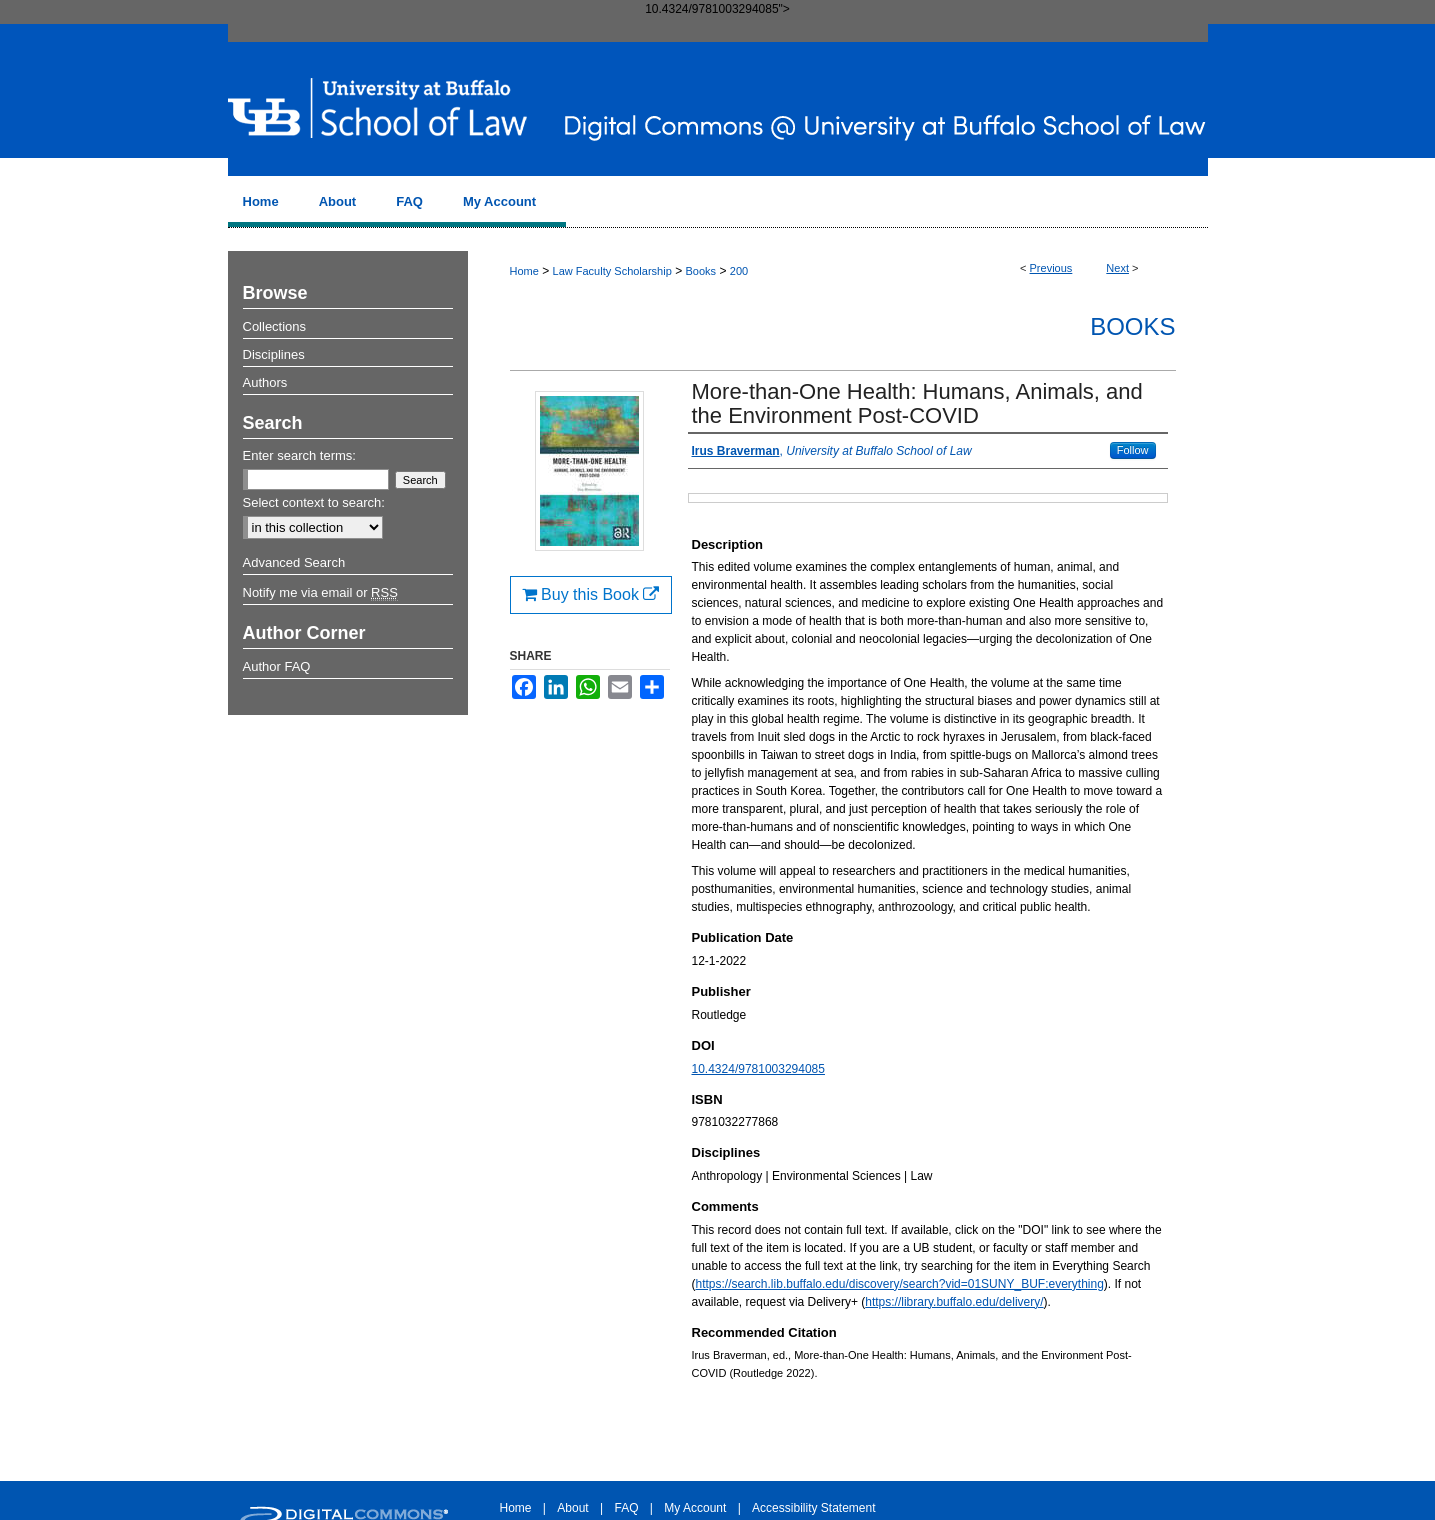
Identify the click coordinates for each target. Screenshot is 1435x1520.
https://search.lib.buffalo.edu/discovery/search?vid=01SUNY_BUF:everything (900, 1284)
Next (1117, 268)
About (572, 1508)
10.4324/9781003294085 (758, 1069)
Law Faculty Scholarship (612, 271)
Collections (275, 326)
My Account (695, 1508)
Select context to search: (314, 502)
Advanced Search (294, 562)
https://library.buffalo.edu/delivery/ (954, 1302)
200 (739, 271)
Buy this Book (591, 594)
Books (700, 271)
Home (524, 271)
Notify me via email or (320, 593)
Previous (1051, 268)
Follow (1133, 450)
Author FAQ (277, 666)
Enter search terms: (299, 455)
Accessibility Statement (813, 1508)
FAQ (626, 1508)
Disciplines (274, 354)
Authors (265, 382)
